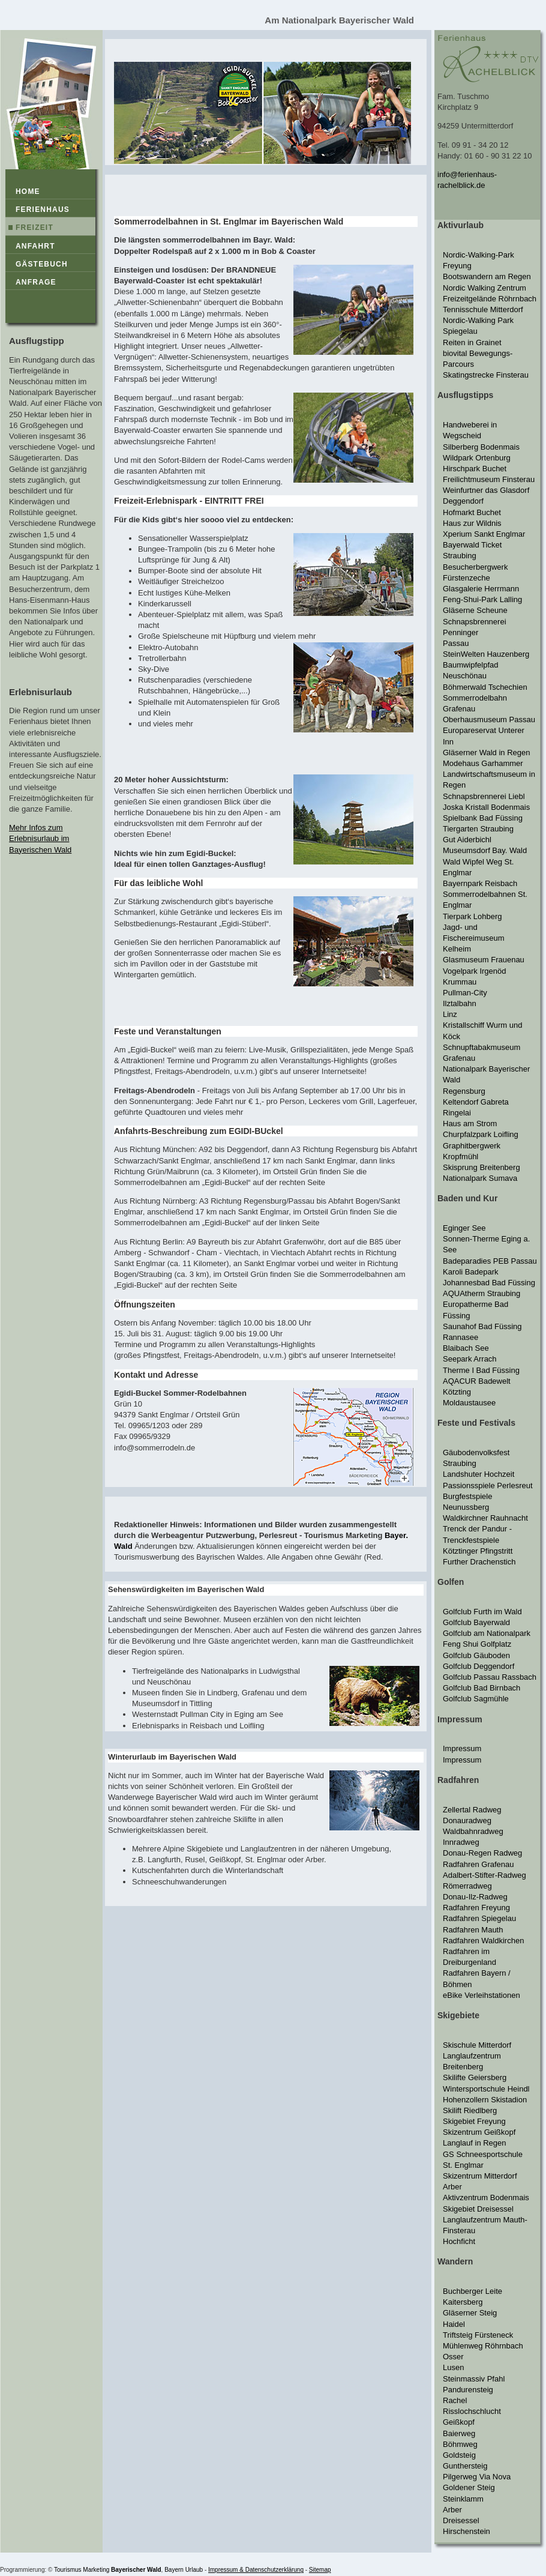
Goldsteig (459, 2455)
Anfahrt (35, 246)
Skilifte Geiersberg (474, 2077)
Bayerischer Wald (136, 2569)
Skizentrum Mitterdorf (480, 2175)
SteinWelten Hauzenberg (486, 654)
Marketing (96, 2569)
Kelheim (457, 948)
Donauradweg (467, 1820)
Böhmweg (460, 2444)
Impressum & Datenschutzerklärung (256, 2569)
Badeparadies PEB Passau (490, 1260)
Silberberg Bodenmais (481, 446)
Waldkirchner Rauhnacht (485, 1517)
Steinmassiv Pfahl (474, 2378)
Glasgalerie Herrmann (481, 588)
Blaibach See (466, 1348)
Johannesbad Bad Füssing (489, 1282)
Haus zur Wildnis (472, 523)
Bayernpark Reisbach (480, 883)
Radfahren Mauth (473, 1929)
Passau (456, 643)
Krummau (459, 981)
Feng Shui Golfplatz (477, 1643)
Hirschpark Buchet (474, 468)
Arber (452, 2186)
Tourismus (68, 2569)
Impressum (462, 1748)
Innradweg (461, 1842)
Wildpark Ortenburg (477, 457)
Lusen (453, 2367)
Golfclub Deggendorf (478, 1666)
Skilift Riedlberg (470, 2110)
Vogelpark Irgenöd (474, 971)
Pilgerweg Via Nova (477, 2476)
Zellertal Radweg (472, 1809)
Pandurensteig (468, 2389)
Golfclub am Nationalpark (486, 1633)
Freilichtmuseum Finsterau (489, 479)
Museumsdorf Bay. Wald (485, 850)
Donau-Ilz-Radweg (475, 1896)
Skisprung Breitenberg (481, 1167)
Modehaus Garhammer (483, 763)
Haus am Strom (470, 1123)
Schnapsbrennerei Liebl (484, 796)
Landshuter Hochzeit (478, 1474)
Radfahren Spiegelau (479, 1918)
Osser (453, 2356)
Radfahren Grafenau (478, 1864)
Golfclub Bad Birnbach (481, 1687)
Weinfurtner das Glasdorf (486, 490)
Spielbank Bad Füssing (483, 817)
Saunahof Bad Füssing (482, 1326)
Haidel (454, 2324)
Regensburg (464, 1091)
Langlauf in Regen (474, 2142)
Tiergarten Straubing (478, 828)
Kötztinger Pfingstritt (477, 1550)
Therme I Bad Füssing (481, 1370)
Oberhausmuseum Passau (489, 719)
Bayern (174, 2569)
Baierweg (459, 2433)
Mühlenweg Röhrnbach (483, 2345)
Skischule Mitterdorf (477, 2045)
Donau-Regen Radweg (482, 1852)
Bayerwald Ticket (472, 544)
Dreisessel (461, 2520)
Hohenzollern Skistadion (485, 2099)
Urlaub (194, 2569)
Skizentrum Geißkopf (479, 2132)
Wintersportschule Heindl (486, 2088)
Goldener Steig (469, 2487)
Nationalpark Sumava (480, 1178)
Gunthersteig (465, 2465)
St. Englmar (463, 2165)
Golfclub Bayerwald (476, 1622)
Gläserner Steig (470, 2312)
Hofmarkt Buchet (472, 512)
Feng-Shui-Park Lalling (482, 599)
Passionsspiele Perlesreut (488, 1485)
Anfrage (36, 282)
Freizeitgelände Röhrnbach (489, 298)
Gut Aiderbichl (467, 839)
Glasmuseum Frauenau (483, 959)
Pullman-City (465, 992)
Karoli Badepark (471, 1271)
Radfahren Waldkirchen (483, 1940)
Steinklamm (463, 2498)
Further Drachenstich (479, 1561)
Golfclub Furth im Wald (482, 1611)
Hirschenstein (466, 2531)
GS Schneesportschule (483, 2154)
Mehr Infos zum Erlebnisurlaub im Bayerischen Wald (40, 838)
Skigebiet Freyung (474, 2121)
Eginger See (464, 1227)
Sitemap (320, 2569)
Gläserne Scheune (475, 610)
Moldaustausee (469, 1402)
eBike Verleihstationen (481, 1995)
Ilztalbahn (459, 1003)
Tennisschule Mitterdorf (483, 309)
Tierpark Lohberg (472, 916)
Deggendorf (463, 500)
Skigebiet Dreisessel (478, 2208)
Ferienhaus (43, 209)
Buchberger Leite (472, 2291)
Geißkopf (459, 2422)
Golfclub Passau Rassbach (489, 1677)
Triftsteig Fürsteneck (478, 2334)
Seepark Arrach (470, 1358)
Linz (450, 1014)
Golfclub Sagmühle (476, 1698)
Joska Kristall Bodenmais (486, 807)
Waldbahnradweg (473, 1831)
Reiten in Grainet (472, 342)
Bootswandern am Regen (487, 276)
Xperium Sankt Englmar (484, 533)
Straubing (459, 555)
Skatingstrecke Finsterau (486, 374)
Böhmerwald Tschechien (485, 687)
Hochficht (459, 2241)
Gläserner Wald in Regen (486, 752)
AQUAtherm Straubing (481, 1293)
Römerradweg (467, 1885)
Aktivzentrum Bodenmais (486, 2197)
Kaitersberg (462, 2301)
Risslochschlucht (472, 2411)
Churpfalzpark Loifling (480, 1134)
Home (28, 191)
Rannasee (460, 1337)
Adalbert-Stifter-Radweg (484, 1875)
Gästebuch (42, 264)
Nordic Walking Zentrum (484, 287)
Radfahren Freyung (476, 1907)
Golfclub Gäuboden (476, 1655)
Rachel (455, 2400)
